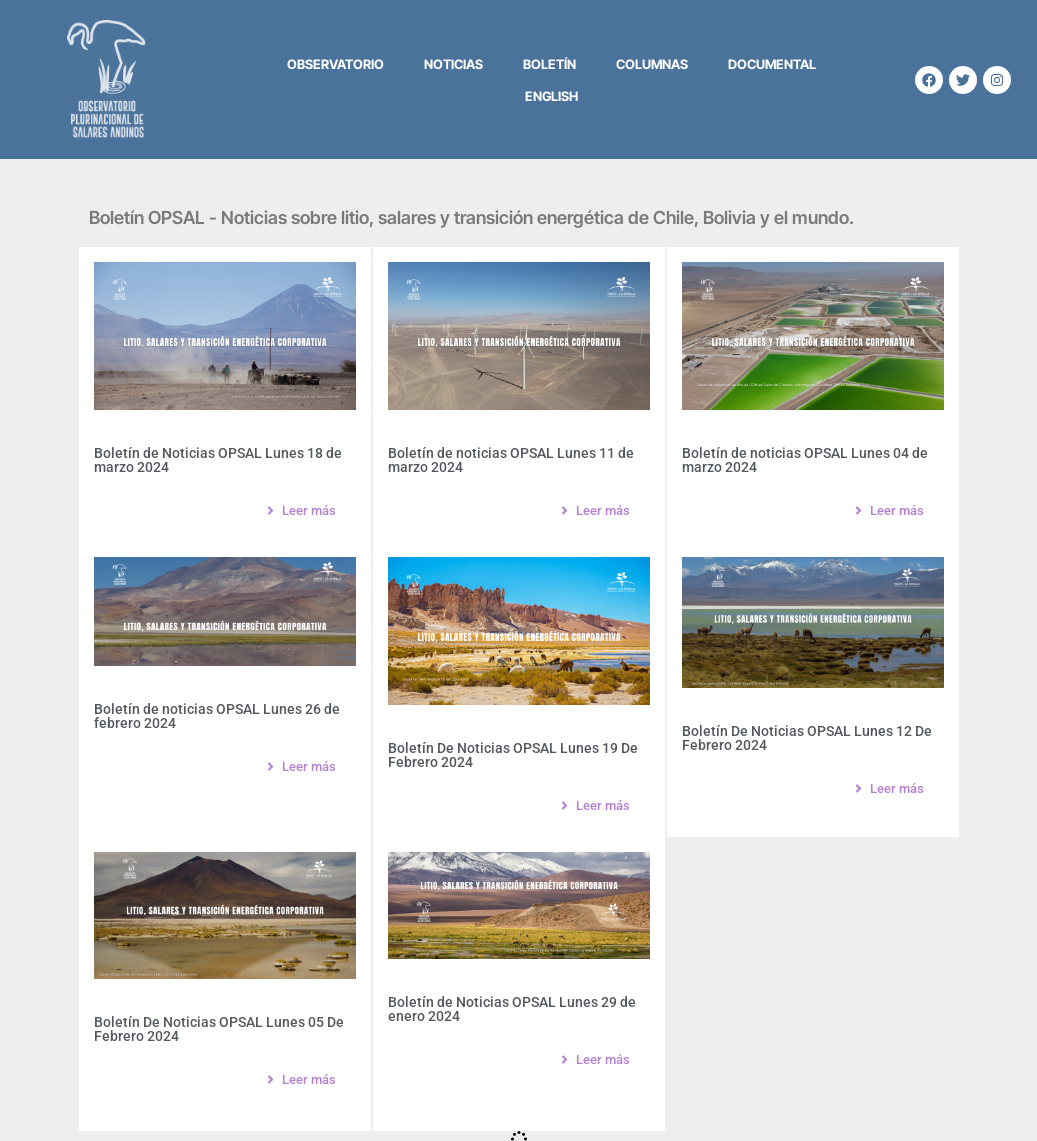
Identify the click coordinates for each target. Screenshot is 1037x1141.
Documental (772, 64)
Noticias (453, 64)
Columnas (652, 64)
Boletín (549, 64)
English (551, 96)
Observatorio (335, 64)
